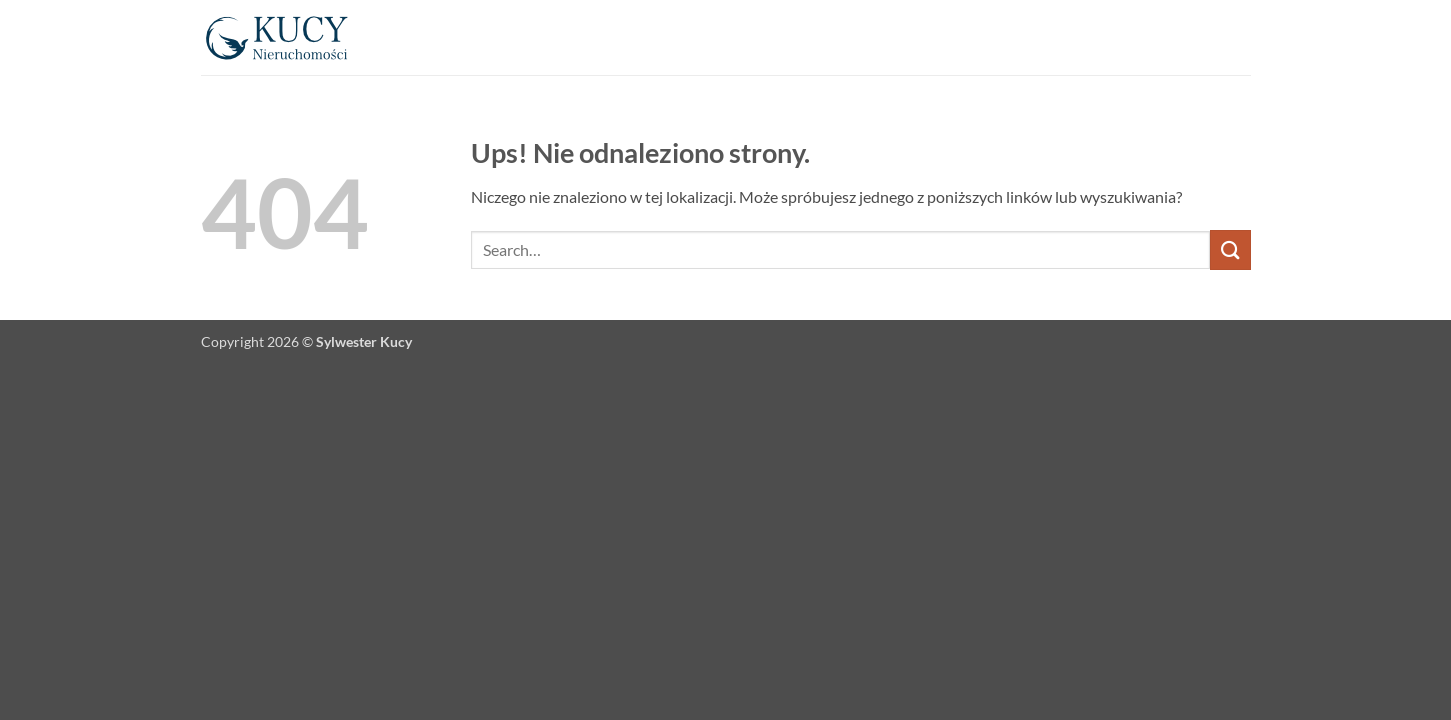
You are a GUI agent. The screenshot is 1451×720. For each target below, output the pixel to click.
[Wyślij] (1230, 249)
